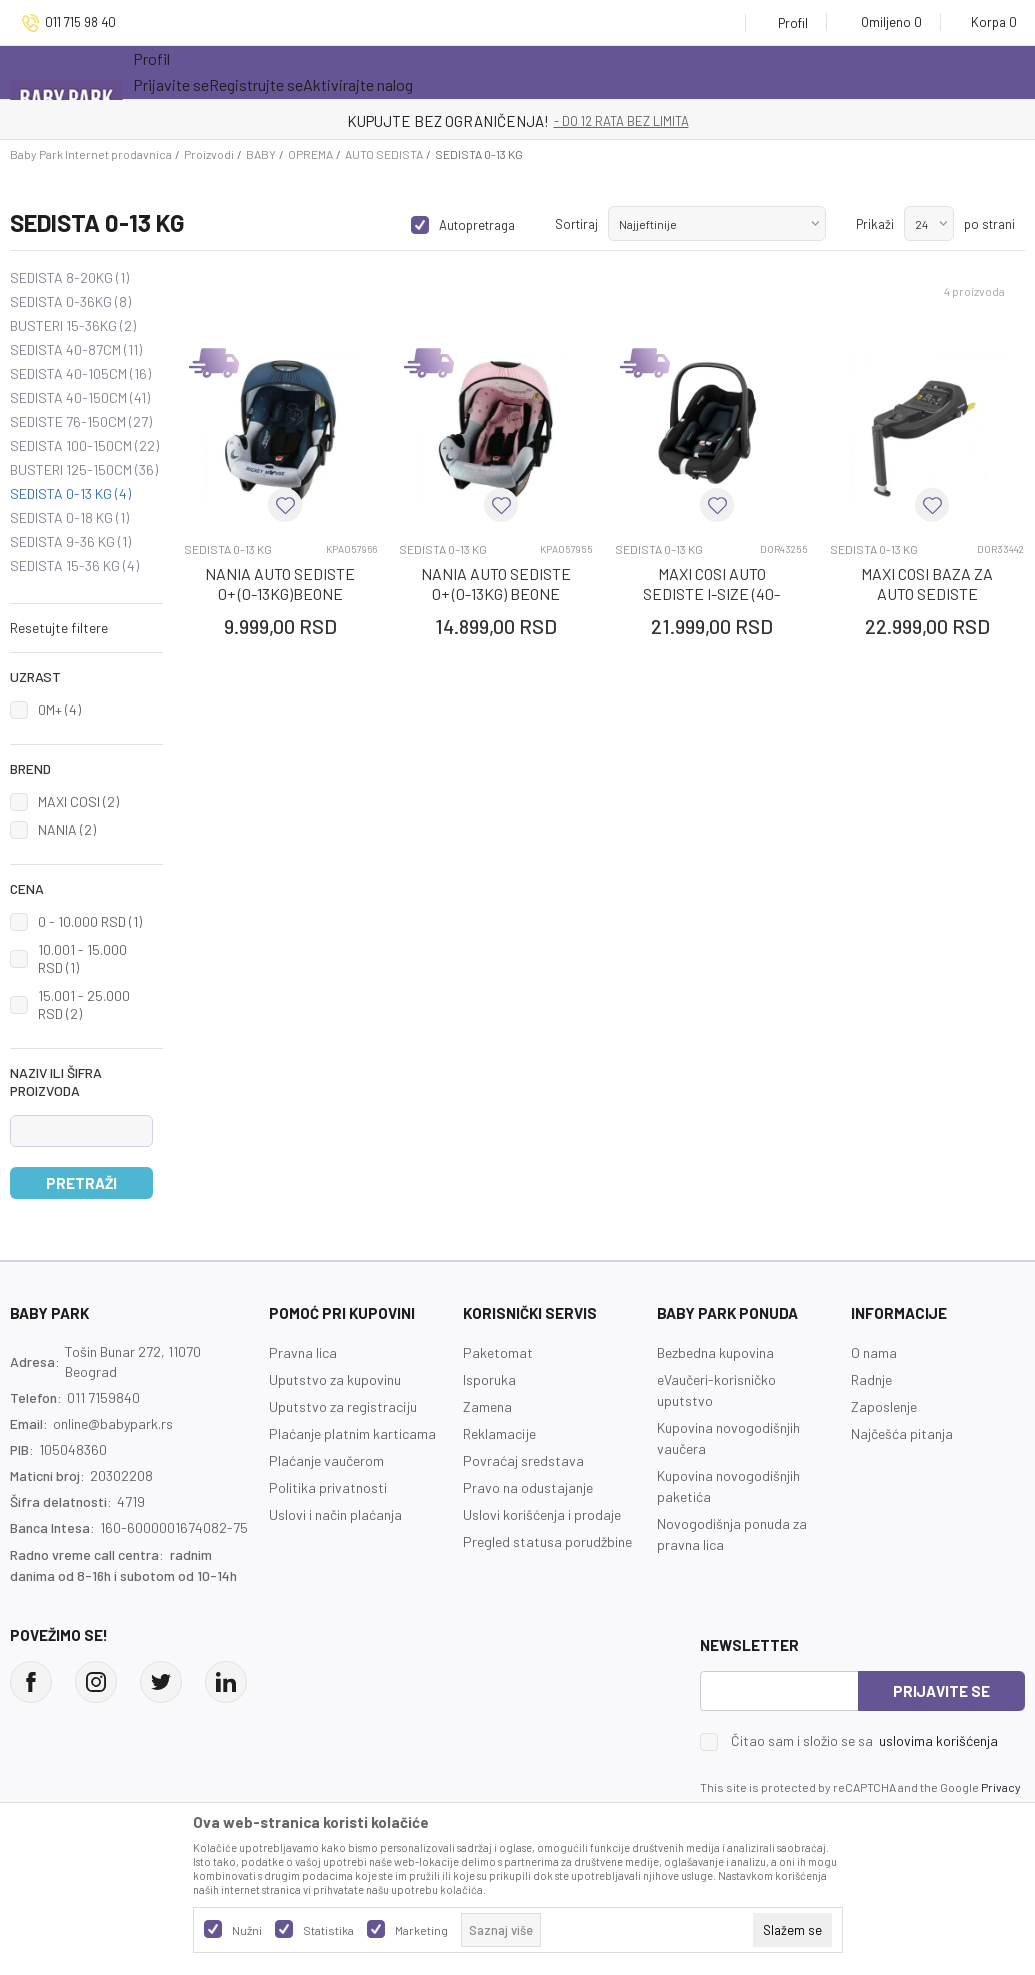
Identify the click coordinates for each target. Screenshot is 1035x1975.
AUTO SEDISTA (384, 154)
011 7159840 (103, 1397)
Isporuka (489, 1379)
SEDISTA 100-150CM (84, 446)
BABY (261, 154)
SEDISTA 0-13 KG (70, 494)
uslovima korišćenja (938, 1740)
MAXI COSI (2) (78, 801)
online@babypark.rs (113, 1423)
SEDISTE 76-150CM (81, 422)
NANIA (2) (67, 829)
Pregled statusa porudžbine (547, 1541)
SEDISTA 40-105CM (80, 374)
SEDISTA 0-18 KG (69, 518)
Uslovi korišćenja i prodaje (542, 1514)
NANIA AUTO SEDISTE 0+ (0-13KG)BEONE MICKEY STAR (280, 593)
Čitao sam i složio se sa (864, 1741)
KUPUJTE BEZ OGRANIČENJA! (448, 121)
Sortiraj (576, 224)
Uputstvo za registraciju (343, 1406)
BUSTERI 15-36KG (73, 326)
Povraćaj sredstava (523, 1460)
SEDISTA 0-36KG (70, 302)
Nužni (247, 1930)
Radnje (871, 1379)
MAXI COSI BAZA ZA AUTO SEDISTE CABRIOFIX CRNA (927, 593)
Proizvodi (209, 154)
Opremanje (483, 72)
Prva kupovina (607, 72)
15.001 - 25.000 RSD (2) (84, 1004)
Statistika (328, 1930)
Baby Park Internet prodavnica (91, 154)
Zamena (487, 1406)
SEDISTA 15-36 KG (74, 566)
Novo (392, 72)
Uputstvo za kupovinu (335, 1379)
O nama (874, 1352)
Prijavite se (941, 1691)
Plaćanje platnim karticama (352, 1433)
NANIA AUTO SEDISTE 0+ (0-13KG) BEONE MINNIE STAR (496, 593)
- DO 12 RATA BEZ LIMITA (621, 121)
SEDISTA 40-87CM (76, 350)
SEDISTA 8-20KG (69, 278)
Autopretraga (477, 225)
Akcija (307, 72)
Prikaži (875, 224)
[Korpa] (987, 22)
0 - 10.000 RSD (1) (90, 921)
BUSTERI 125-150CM (84, 470)
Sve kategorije (197, 72)
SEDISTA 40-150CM (80, 398)
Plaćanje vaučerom (326, 1460)
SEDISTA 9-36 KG (70, 542)
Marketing (421, 1930)
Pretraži (81, 1183)
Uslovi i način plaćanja (335, 1514)
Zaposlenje (884, 1406)
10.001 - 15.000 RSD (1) (82, 958)
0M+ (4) (59, 709)
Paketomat (498, 1352)
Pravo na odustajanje (528, 1487)
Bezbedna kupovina (715, 1352)
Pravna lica (303, 1352)
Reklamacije (499, 1433)
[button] (86, 628)
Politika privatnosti (328, 1487)
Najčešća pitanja (902, 1433)
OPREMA (310, 154)
